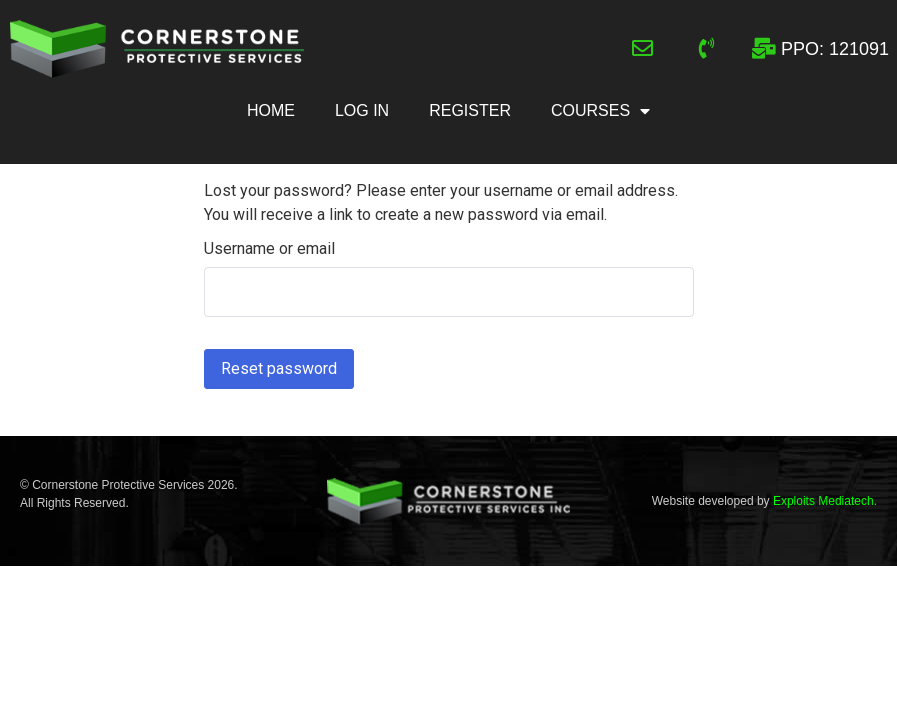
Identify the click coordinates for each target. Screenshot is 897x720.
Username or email (269, 249)
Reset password (279, 368)
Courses (600, 111)
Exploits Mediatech (823, 501)
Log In (362, 110)
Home (271, 110)
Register (470, 110)
